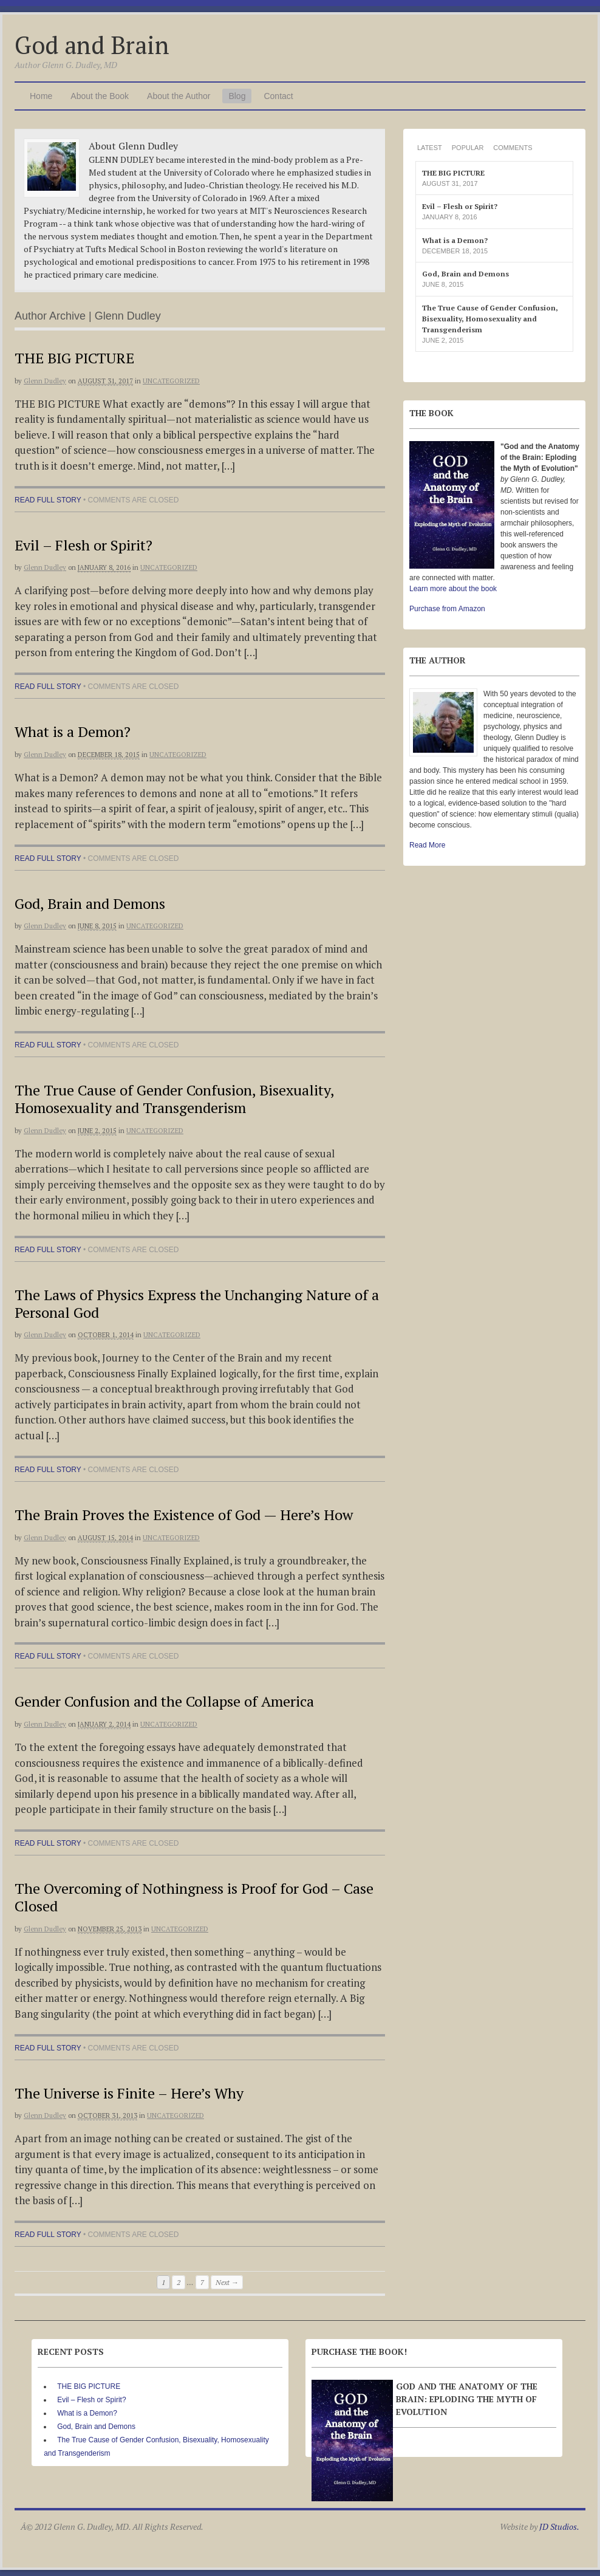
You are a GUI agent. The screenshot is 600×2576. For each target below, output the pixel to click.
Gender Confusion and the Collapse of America (164, 1701)
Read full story (48, 500)
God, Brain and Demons (90, 903)
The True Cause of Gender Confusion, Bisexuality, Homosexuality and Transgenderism (174, 1098)
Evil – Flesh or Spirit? (83, 545)
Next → (227, 2282)
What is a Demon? (73, 731)
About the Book (99, 96)
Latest (429, 147)
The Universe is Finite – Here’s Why (129, 2093)
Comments (512, 147)
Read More (427, 845)
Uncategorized (171, 381)
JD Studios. (559, 2526)
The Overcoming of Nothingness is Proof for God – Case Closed (194, 1897)
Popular (468, 147)
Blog (236, 96)
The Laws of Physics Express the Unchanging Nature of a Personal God (197, 1303)
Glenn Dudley (45, 381)
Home (41, 96)
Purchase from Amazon (447, 609)
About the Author (178, 96)
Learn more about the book (453, 588)
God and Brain (92, 45)
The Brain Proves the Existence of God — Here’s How (184, 1514)
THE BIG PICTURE (74, 358)
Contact (278, 96)
